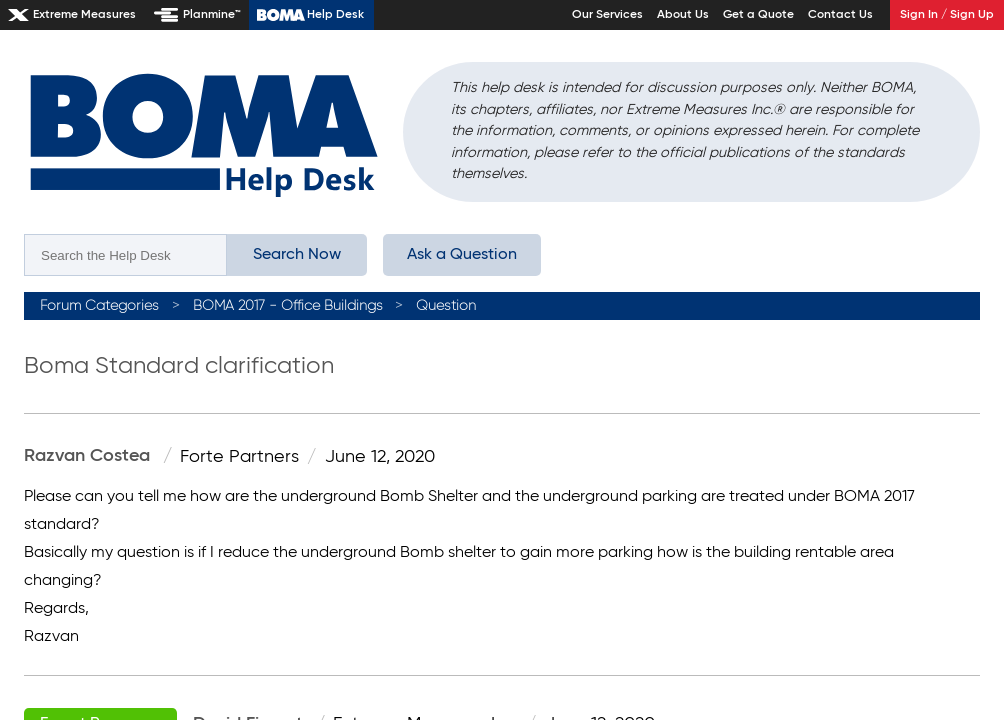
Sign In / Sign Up (947, 15)
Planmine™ (212, 15)
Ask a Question (462, 255)
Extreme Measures (84, 15)
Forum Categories (99, 306)
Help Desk (335, 15)
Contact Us (840, 15)
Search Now (297, 255)
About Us (683, 15)
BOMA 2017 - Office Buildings (288, 306)
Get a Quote (758, 15)
